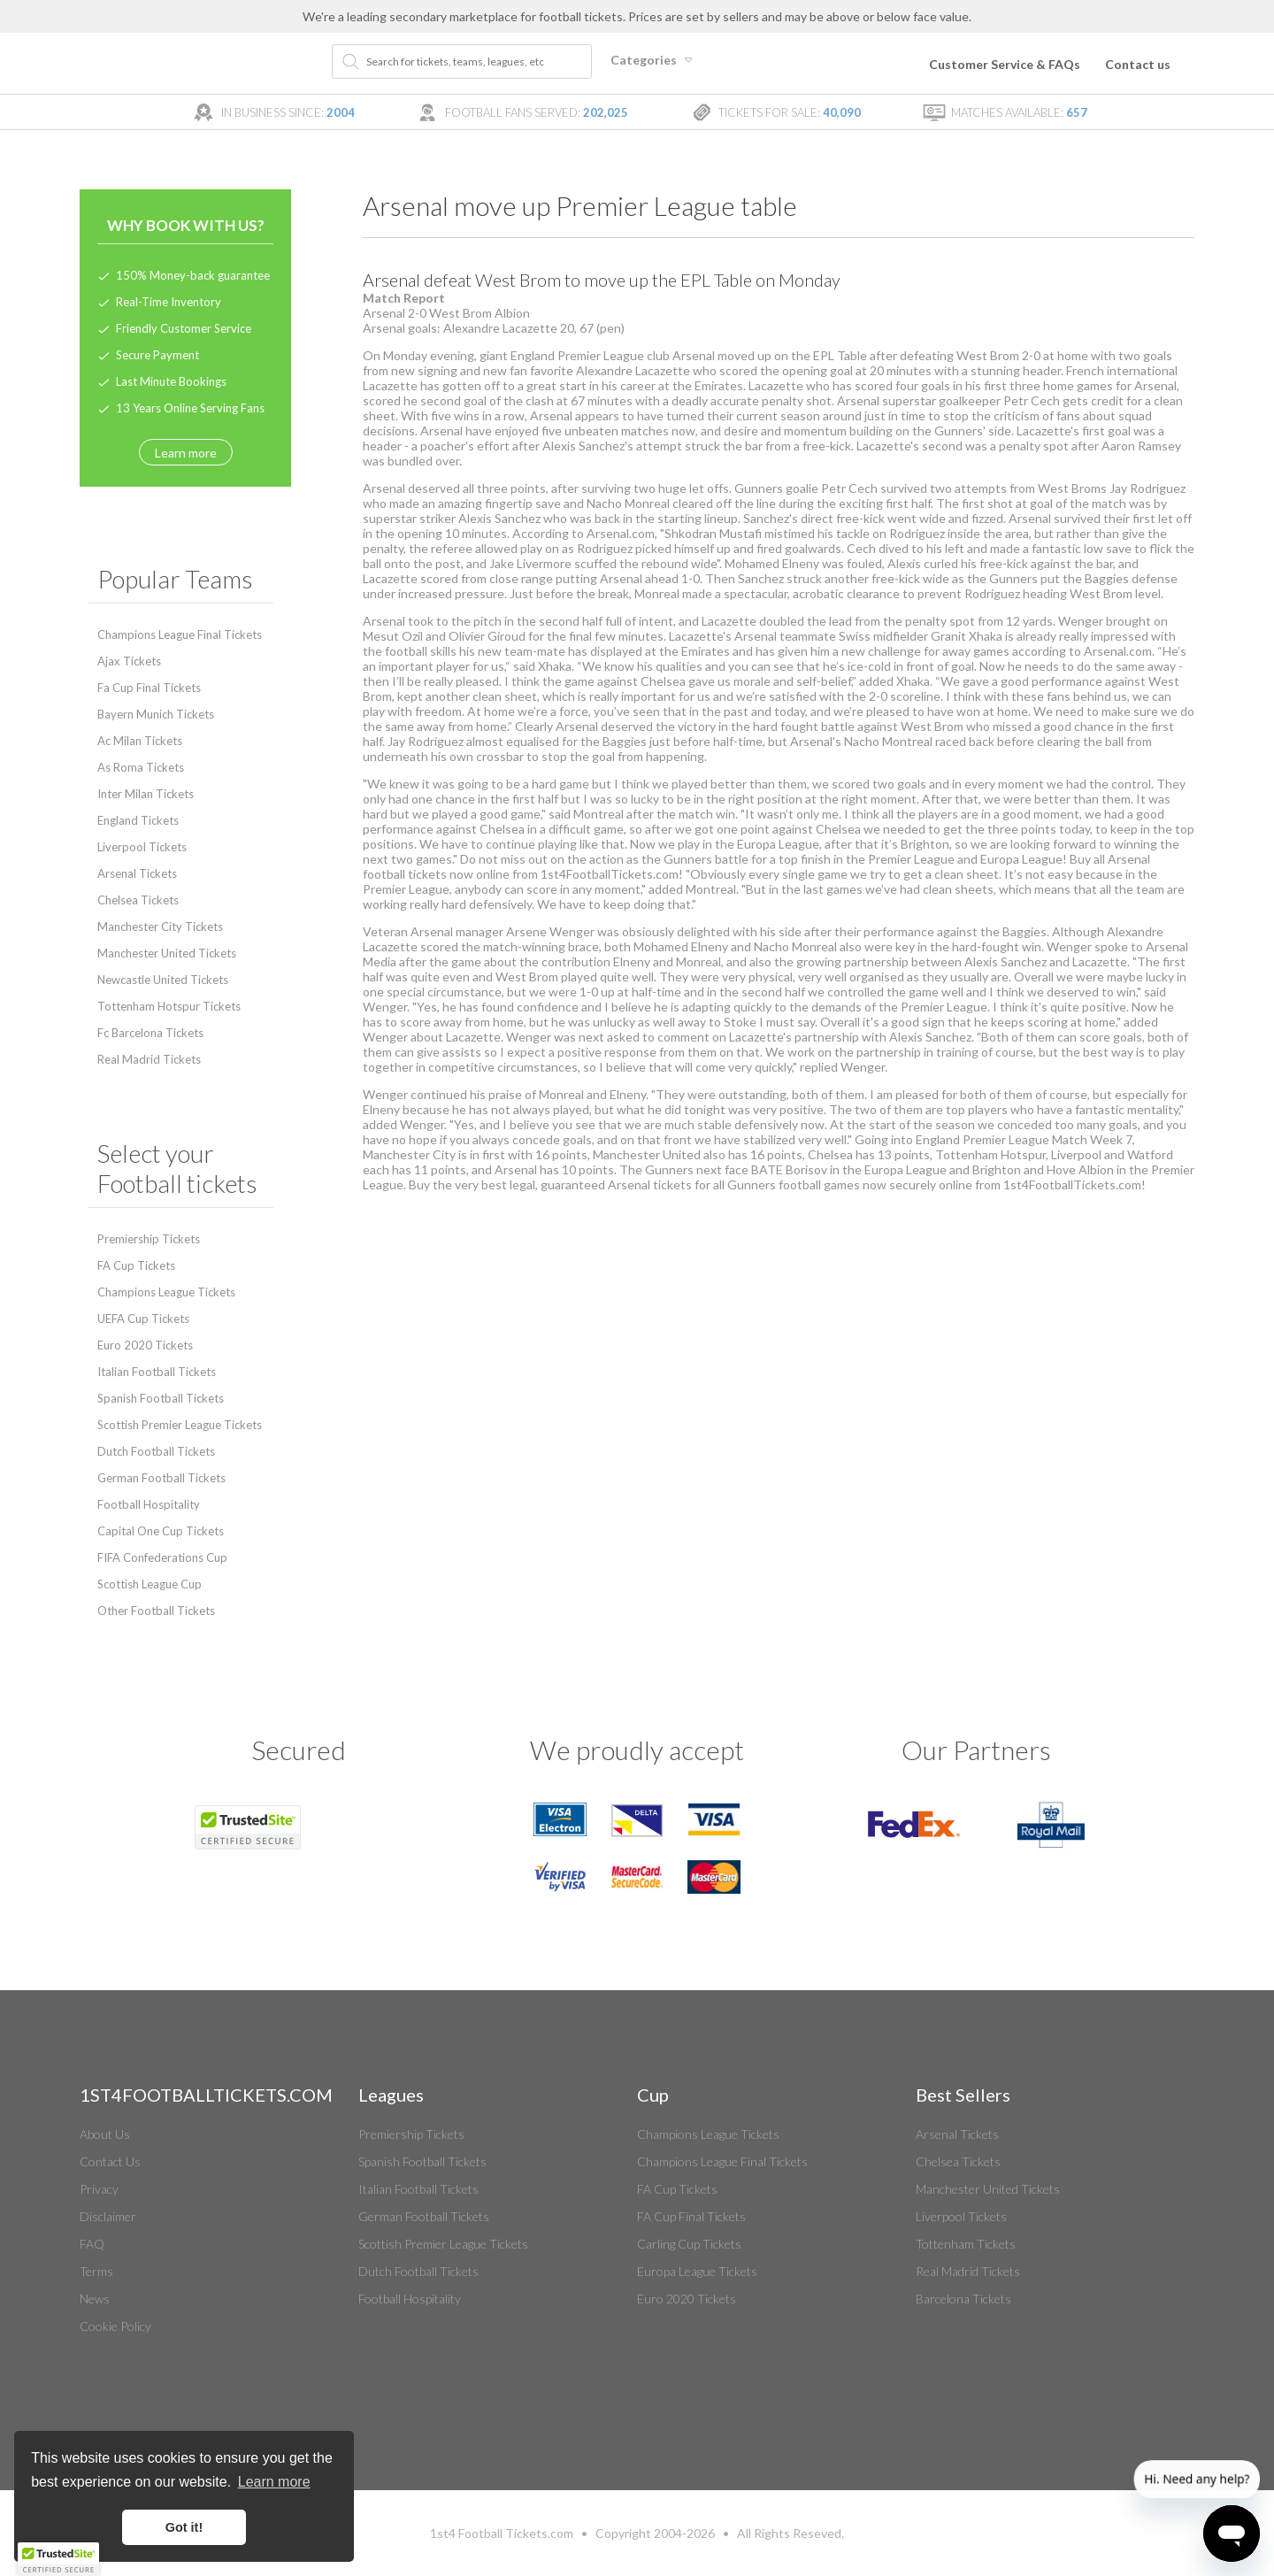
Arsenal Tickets (137, 873)
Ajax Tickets (129, 661)
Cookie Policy (115, 2326)
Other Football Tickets (156, 1610)
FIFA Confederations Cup (162, 1557)
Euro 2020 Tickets (145, 1345)
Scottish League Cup (149, 1584)
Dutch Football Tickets (156, 1451)
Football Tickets (503, 2533)
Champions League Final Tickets (179, 634)
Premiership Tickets (148, 1239)
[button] (58, 2559)
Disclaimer (108, 2216)
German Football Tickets (161, 1478)
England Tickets (138, 820)
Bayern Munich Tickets (155, 714)
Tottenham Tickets (966, 2243)
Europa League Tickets (697, 2271)
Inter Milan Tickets (145, 794)
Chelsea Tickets (138, 900)
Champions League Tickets (166, 1292)
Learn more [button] (274, 2481)
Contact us (1137, 64)
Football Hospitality (148, 1504)
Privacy (99, 2188)
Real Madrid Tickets (149, 1059)
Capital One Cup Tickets (160, 1531)
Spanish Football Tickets (160, 1398)
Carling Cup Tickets (689, 2243)
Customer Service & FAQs (1004, 64)
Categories (653, 59)
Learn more (186, 452)
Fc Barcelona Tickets (150, 1033)
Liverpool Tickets (142, 847)
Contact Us (110, 2161)
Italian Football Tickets (156, 1372)
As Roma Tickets (140, 767)
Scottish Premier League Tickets (179, 1425)
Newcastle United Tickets (162, 980)
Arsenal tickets (650, 1184)
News (95, 2298)
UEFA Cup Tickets (143, 1318)
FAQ (92, 2243)
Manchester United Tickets (166, 953)
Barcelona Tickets (963, 2298)
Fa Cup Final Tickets (149, 688)
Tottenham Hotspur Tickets (169, 1006)
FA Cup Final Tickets (691, 2216)
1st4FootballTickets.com (1072, 1184)
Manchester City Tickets (160, 926)
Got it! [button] (184, 2527)
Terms (96, 2271)
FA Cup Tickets (136, 1265)
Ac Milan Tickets (139, 741)
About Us (105, 2134)
